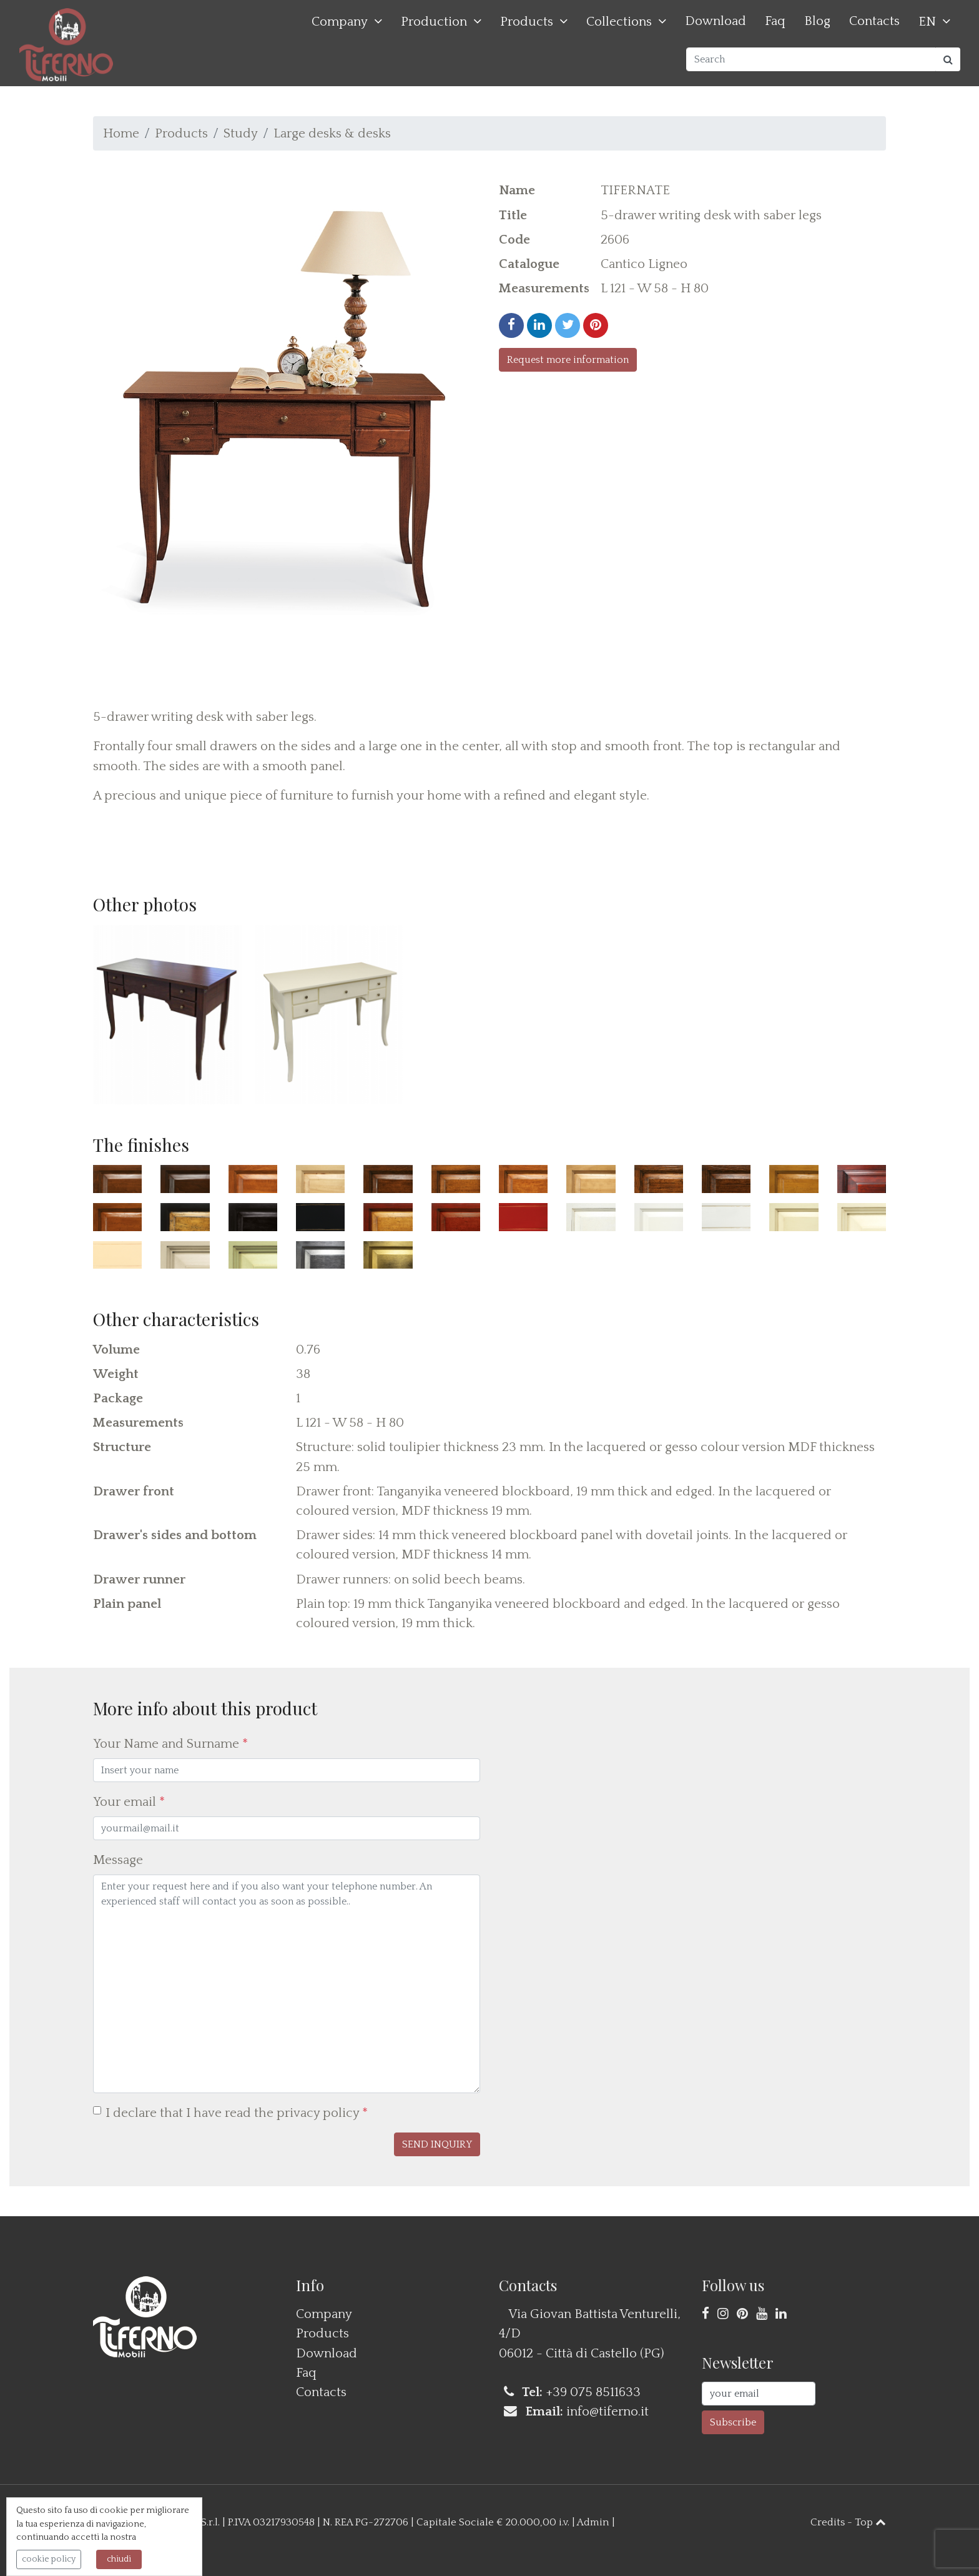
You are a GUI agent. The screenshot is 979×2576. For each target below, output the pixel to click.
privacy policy (318, 2113)
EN (927, 21)
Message (118, 1860)
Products (526, 21)
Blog (817, 21)
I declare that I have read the (237, 2113)
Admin (593, 2522)
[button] (437, 2144)
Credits (827, 2522)
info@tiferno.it (607, 2411)
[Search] (811, 59)
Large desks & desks (332, 133)
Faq (775, 21)
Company (340, 21)
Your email (129, 1802)
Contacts (874, 21)
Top (870, 2522)
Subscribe (733, 2422)
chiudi (119, 2559)
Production (434, 21)
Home (121, 133)
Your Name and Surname (170, 1743)
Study (241, 133)
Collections (619, 21)
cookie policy (49, 2559)
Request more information (568, 359)
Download (715, 21)
